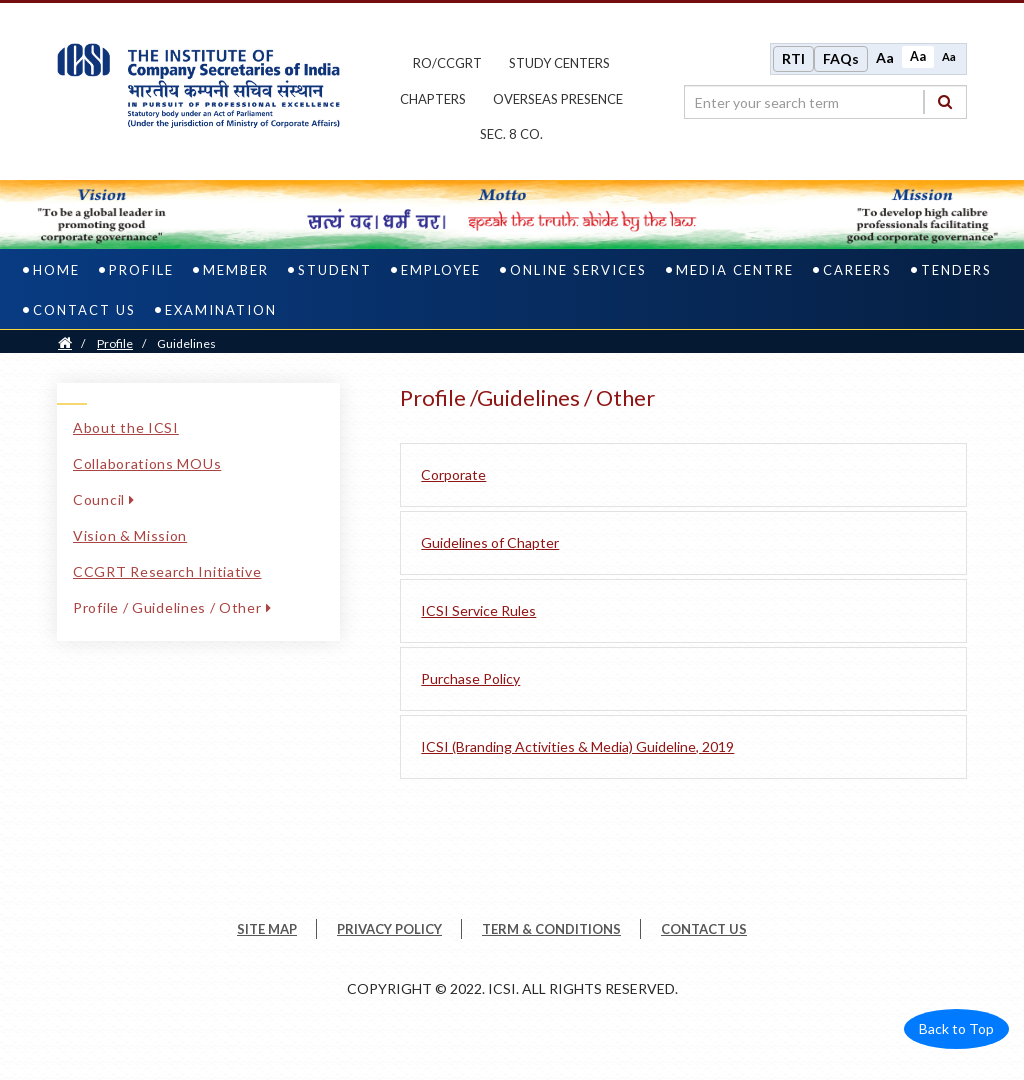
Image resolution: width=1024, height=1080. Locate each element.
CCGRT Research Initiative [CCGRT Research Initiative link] (167, 571)
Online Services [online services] (578, 270)
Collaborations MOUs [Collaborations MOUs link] (147, 463)
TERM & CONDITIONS (551, 929)
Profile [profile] (141, 270)
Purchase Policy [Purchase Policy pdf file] (470, 678)
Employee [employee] (441, 270)
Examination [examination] (221, 310)
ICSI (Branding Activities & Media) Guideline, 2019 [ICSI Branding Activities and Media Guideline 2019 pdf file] (577, 746)
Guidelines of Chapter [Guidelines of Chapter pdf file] (490, 542)
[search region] (825, 102)
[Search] (945, 101)
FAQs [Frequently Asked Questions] (841, 58)
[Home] (65, 343)
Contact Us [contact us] (84, 310)
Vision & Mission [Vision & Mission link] (130, 535)
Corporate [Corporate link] (453, 474)
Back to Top (956, 1028)
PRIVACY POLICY (389, 929)
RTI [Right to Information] (793, 58)
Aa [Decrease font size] (949, 56)
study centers (559, 63)
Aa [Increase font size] (885, 57)
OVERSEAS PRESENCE (558, 99)
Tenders (956, 270)
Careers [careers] (857, 270)
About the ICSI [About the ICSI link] (126, 427)
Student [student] (335, 270)
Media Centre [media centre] (735, 270)
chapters (433, 99)
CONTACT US (704, 929)
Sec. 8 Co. (511, 134)
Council (104, 499)
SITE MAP (267, 929)
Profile (115, 343)
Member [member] (236, 270)
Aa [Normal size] (918, 56)
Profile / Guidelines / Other (172, 607)
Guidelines (186, 343)
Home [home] (56, 270)
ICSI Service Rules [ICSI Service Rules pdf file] (478, 610)
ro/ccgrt (447, 63)
